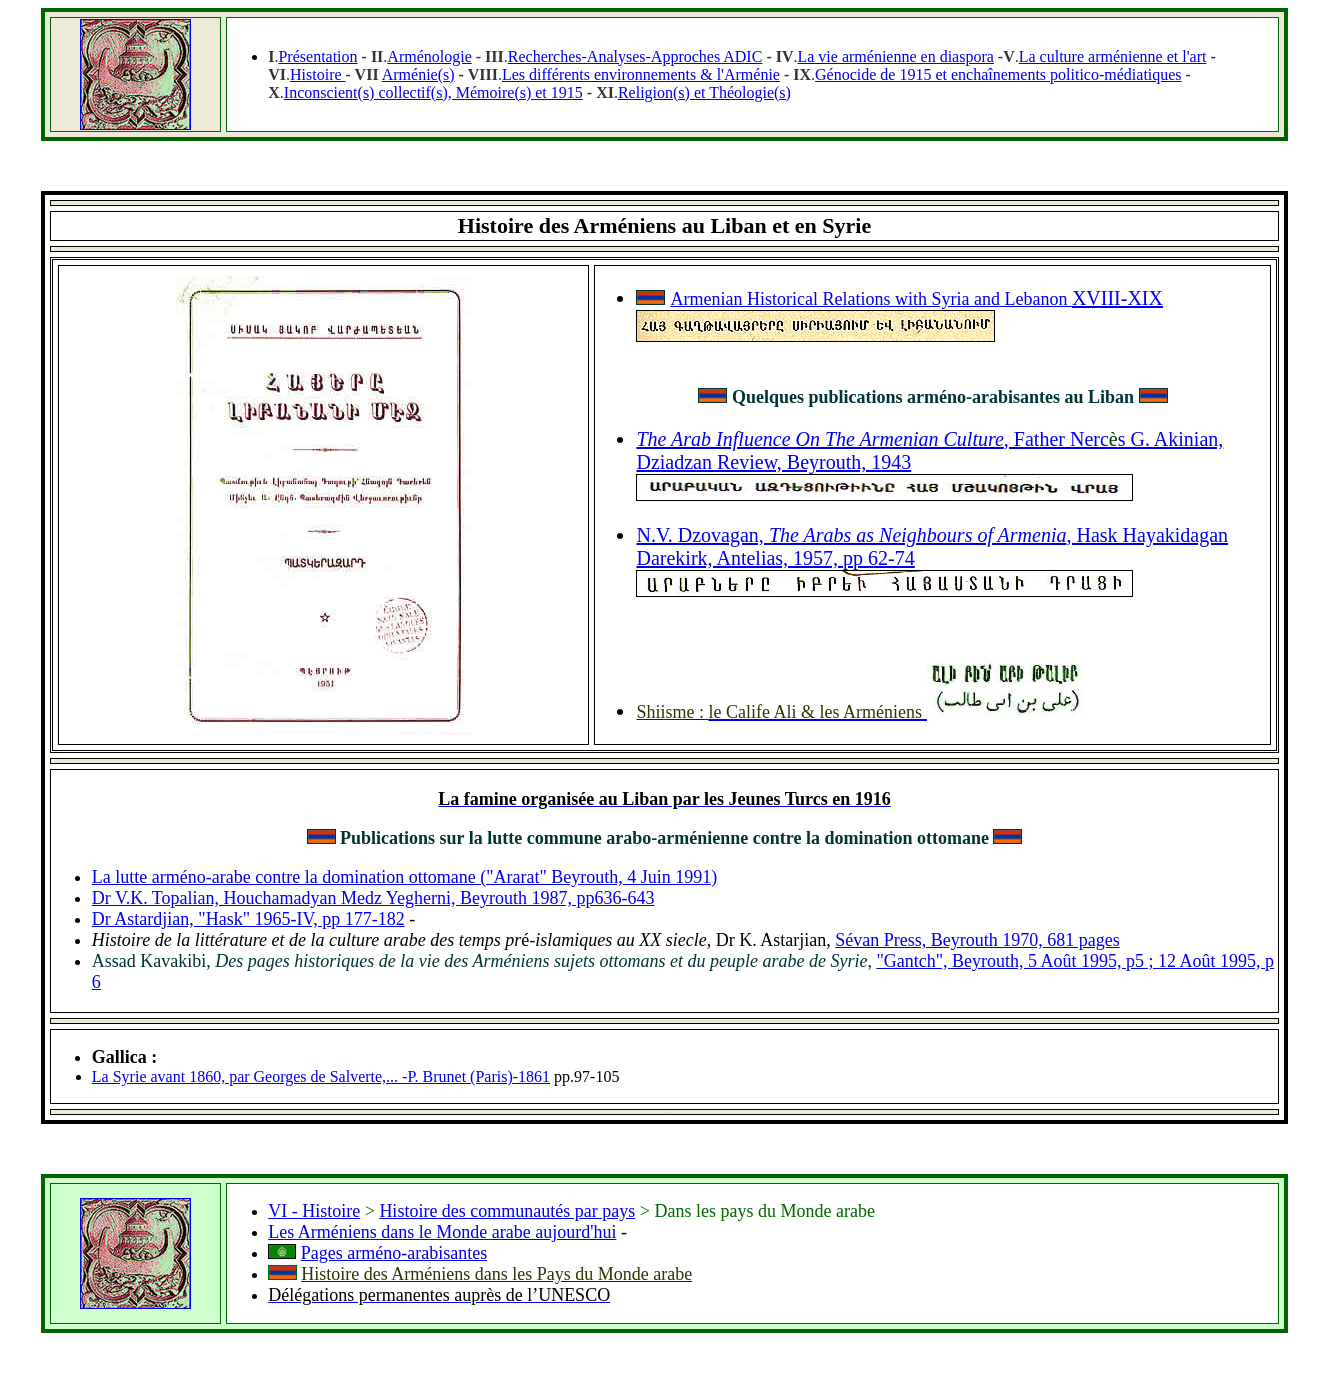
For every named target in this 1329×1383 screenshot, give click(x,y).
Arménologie (429, 56)
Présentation (317, 56)
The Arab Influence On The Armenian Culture (819, 439)
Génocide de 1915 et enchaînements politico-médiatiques (998, 74)
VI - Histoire (314, 1211)
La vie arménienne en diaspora (895, 56)
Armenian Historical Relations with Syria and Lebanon (870, 299)
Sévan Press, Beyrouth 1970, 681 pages (977, 940)
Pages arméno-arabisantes (394, 1253)
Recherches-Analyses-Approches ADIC (635, 56)
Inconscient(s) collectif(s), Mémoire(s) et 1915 (433, 92)
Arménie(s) (418, 74)
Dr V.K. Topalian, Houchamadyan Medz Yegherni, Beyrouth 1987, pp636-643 (373, 898)
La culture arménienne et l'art (1113, 56)
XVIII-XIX (1117, 298)
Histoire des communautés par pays (507, 1211)
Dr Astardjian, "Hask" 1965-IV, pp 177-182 (248, 919)
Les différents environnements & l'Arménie (641, 74)
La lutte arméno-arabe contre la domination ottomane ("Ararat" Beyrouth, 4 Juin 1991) (405, 877)
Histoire (318, 74)
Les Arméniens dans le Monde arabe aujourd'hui (442, 1232)
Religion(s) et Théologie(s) (704, 92)
